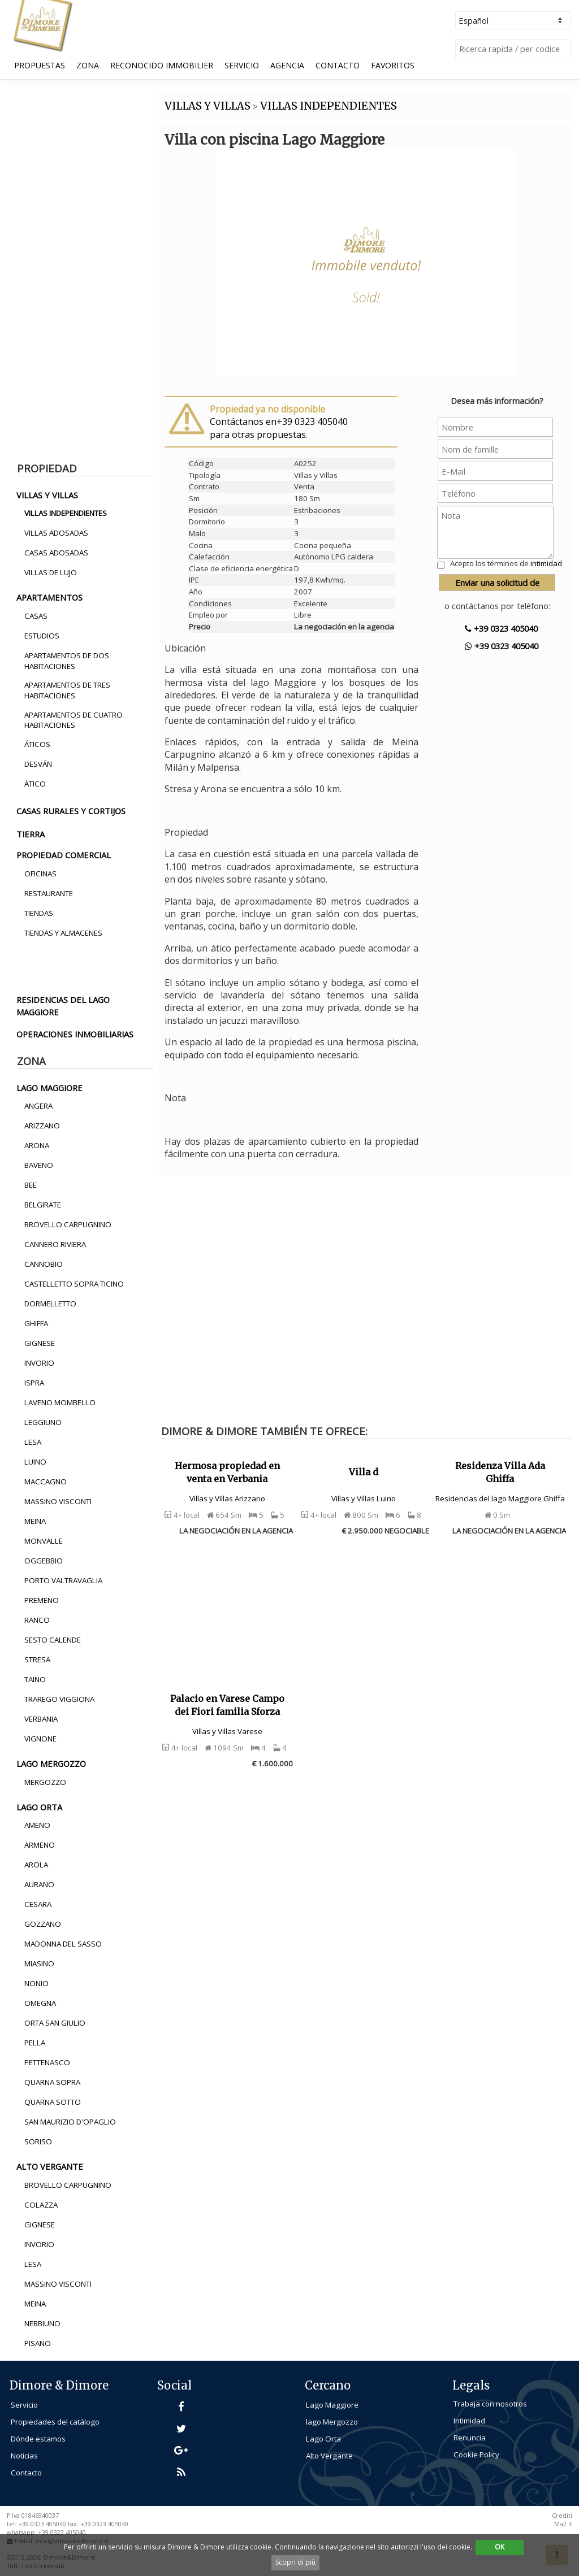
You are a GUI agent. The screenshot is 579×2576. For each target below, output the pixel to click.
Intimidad (469, 2421)
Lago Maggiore (332, 2405)
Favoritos (392, 65)
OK (499, 2547)
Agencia (287, 65)
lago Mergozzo (332, 2422)
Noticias (24, 2456)
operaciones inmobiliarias (74, 1034)
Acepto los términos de (506, 563)
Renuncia (469, 2437)
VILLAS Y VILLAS (207, 105)
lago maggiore (49, 1087)
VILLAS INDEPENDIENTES (328, 105)
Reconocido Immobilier (161, 65)
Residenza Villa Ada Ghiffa (500, 1472)
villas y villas (47, 495)
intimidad (546, 563)
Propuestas (39, 65)
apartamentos (49, 597)
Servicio (241, 65)
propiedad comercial (63, 855)
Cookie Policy (476, 2454)
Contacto (338, 65)
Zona (87, 65)
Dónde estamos (38, 2439)
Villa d (363, 1472)
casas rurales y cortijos (71, 810)
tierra (30, 834)
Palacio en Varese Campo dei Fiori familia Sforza (227, 1705)
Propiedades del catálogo (55, 2422)
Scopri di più (295, 2562)
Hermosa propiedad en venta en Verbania (227, 1472)
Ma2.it (563, 2524)
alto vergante (49, 2166)
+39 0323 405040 (501, 628)
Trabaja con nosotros (490, 2404)
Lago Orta (323, 2439)
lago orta (39, 1807)
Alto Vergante (329, 2456)
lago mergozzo (51, 1763)
